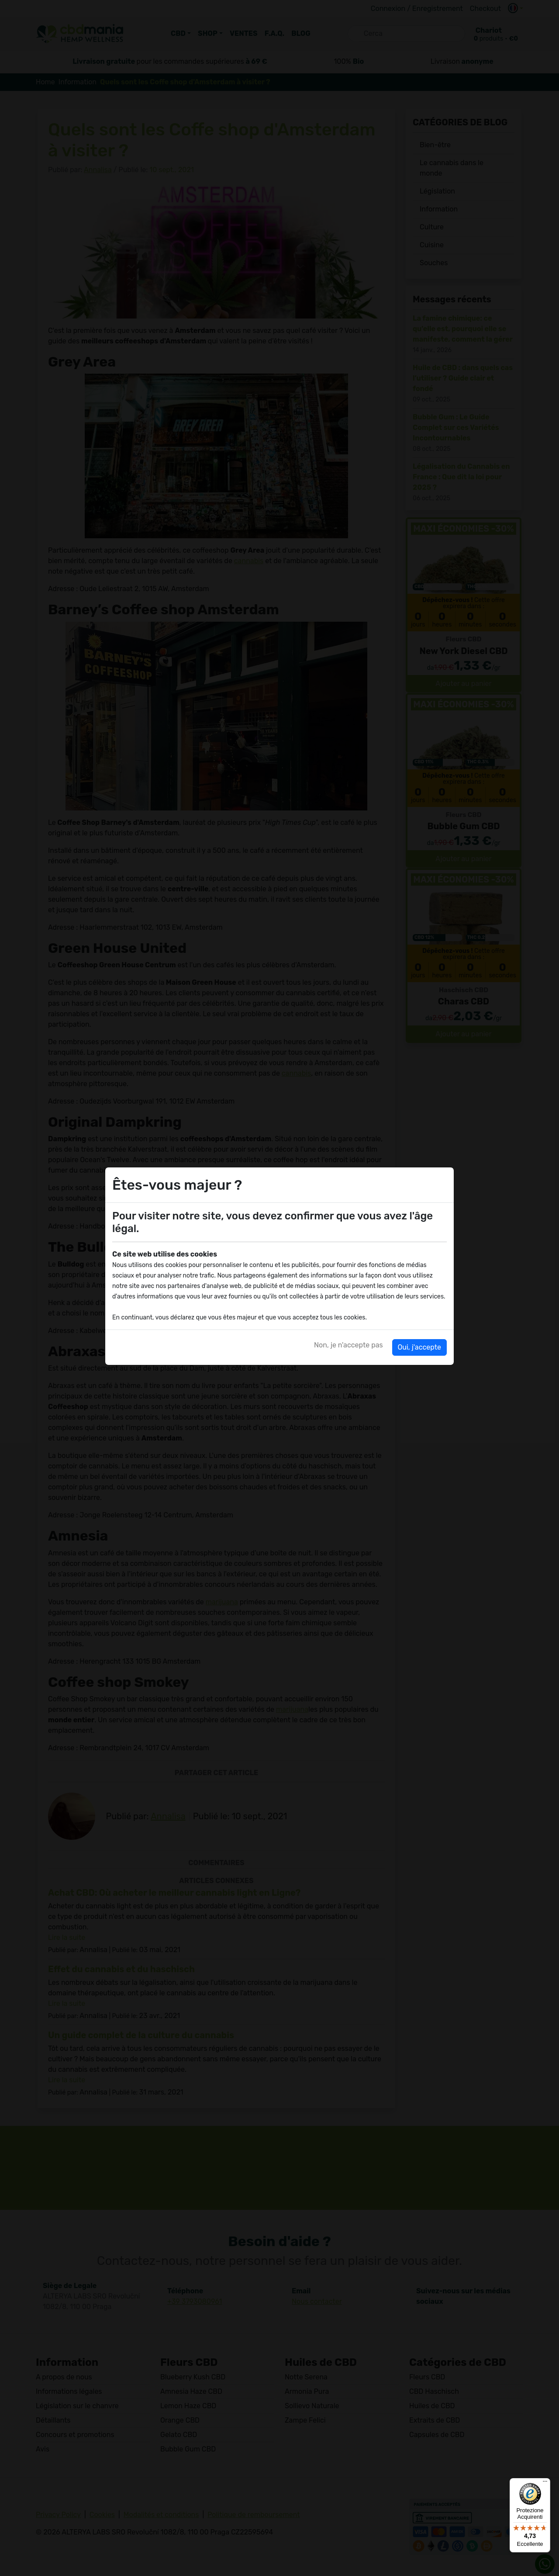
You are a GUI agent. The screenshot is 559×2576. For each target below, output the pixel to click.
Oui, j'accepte (419, 1347)
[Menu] (545, 2483)
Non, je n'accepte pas (348, 1345)
